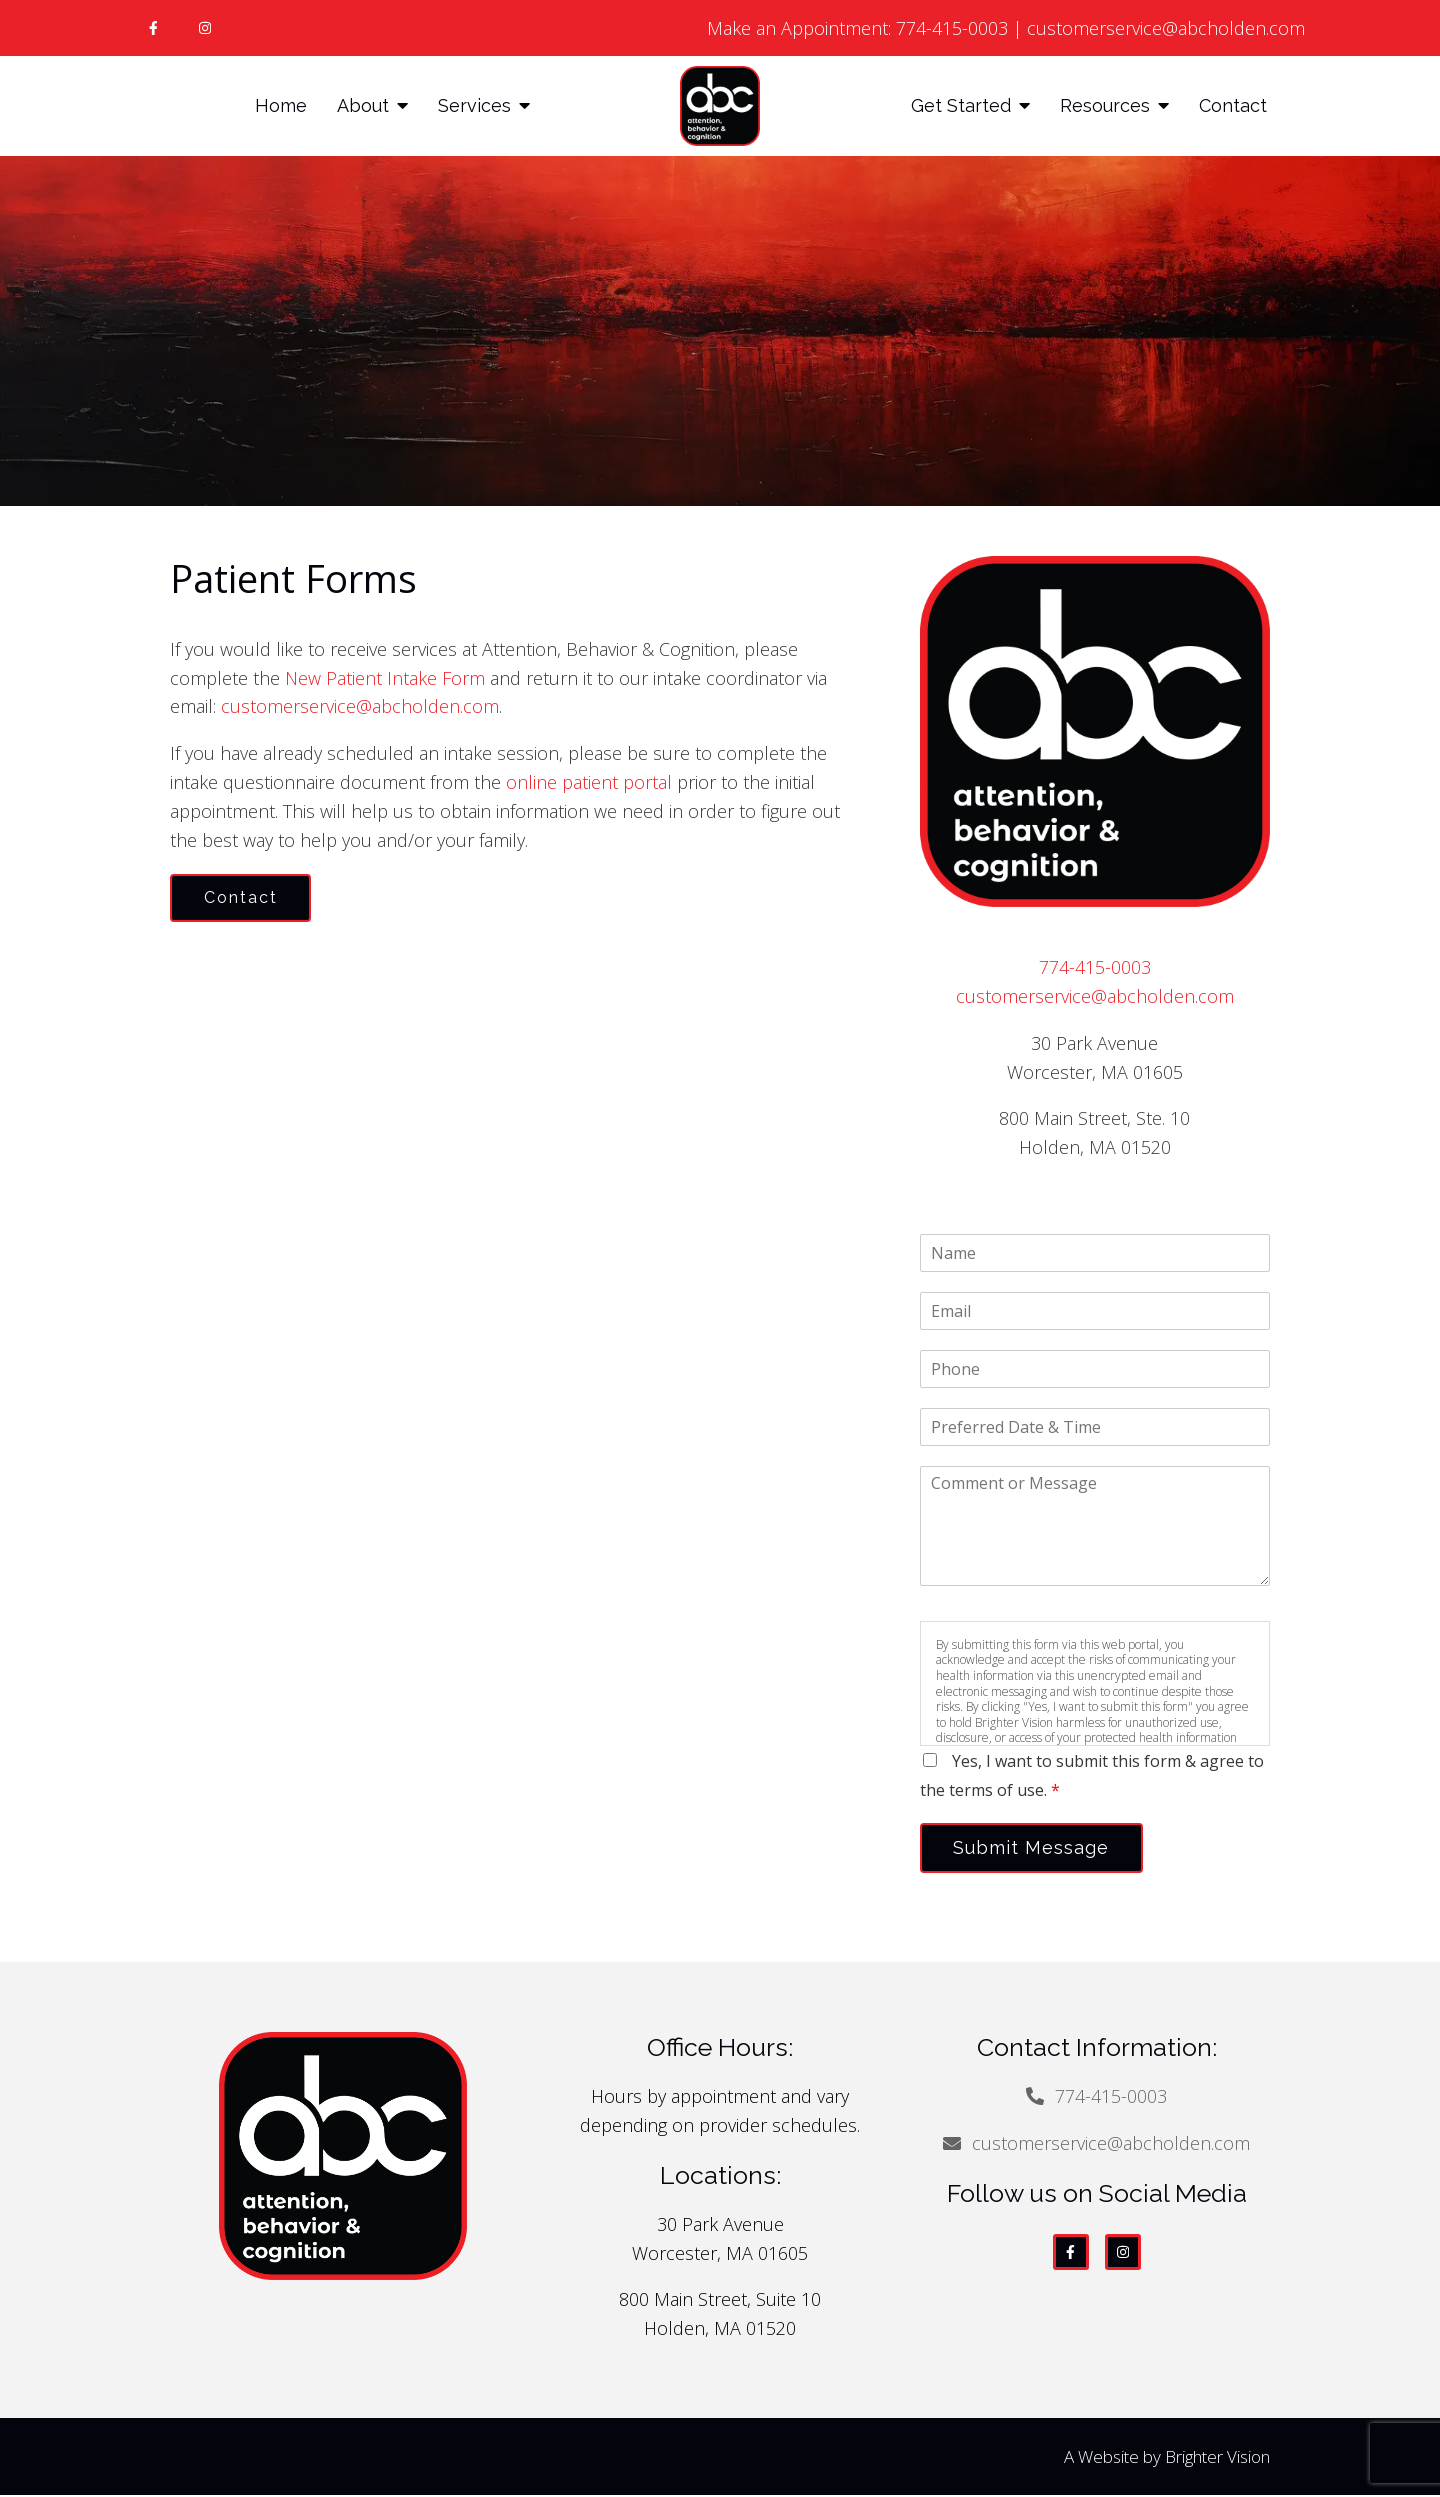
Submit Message (1035, 1848)
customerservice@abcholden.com (1166, 28)
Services (474, 105)
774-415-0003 (952, 28)
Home (281, 105)
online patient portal (589, 782)
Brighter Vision (1217, 2458)
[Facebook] (153, 28)
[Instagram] (205, 28)
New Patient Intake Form (387, 678)
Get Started (961, 105)
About (363, 105)
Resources (1105, 105)
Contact (1233, 105)
